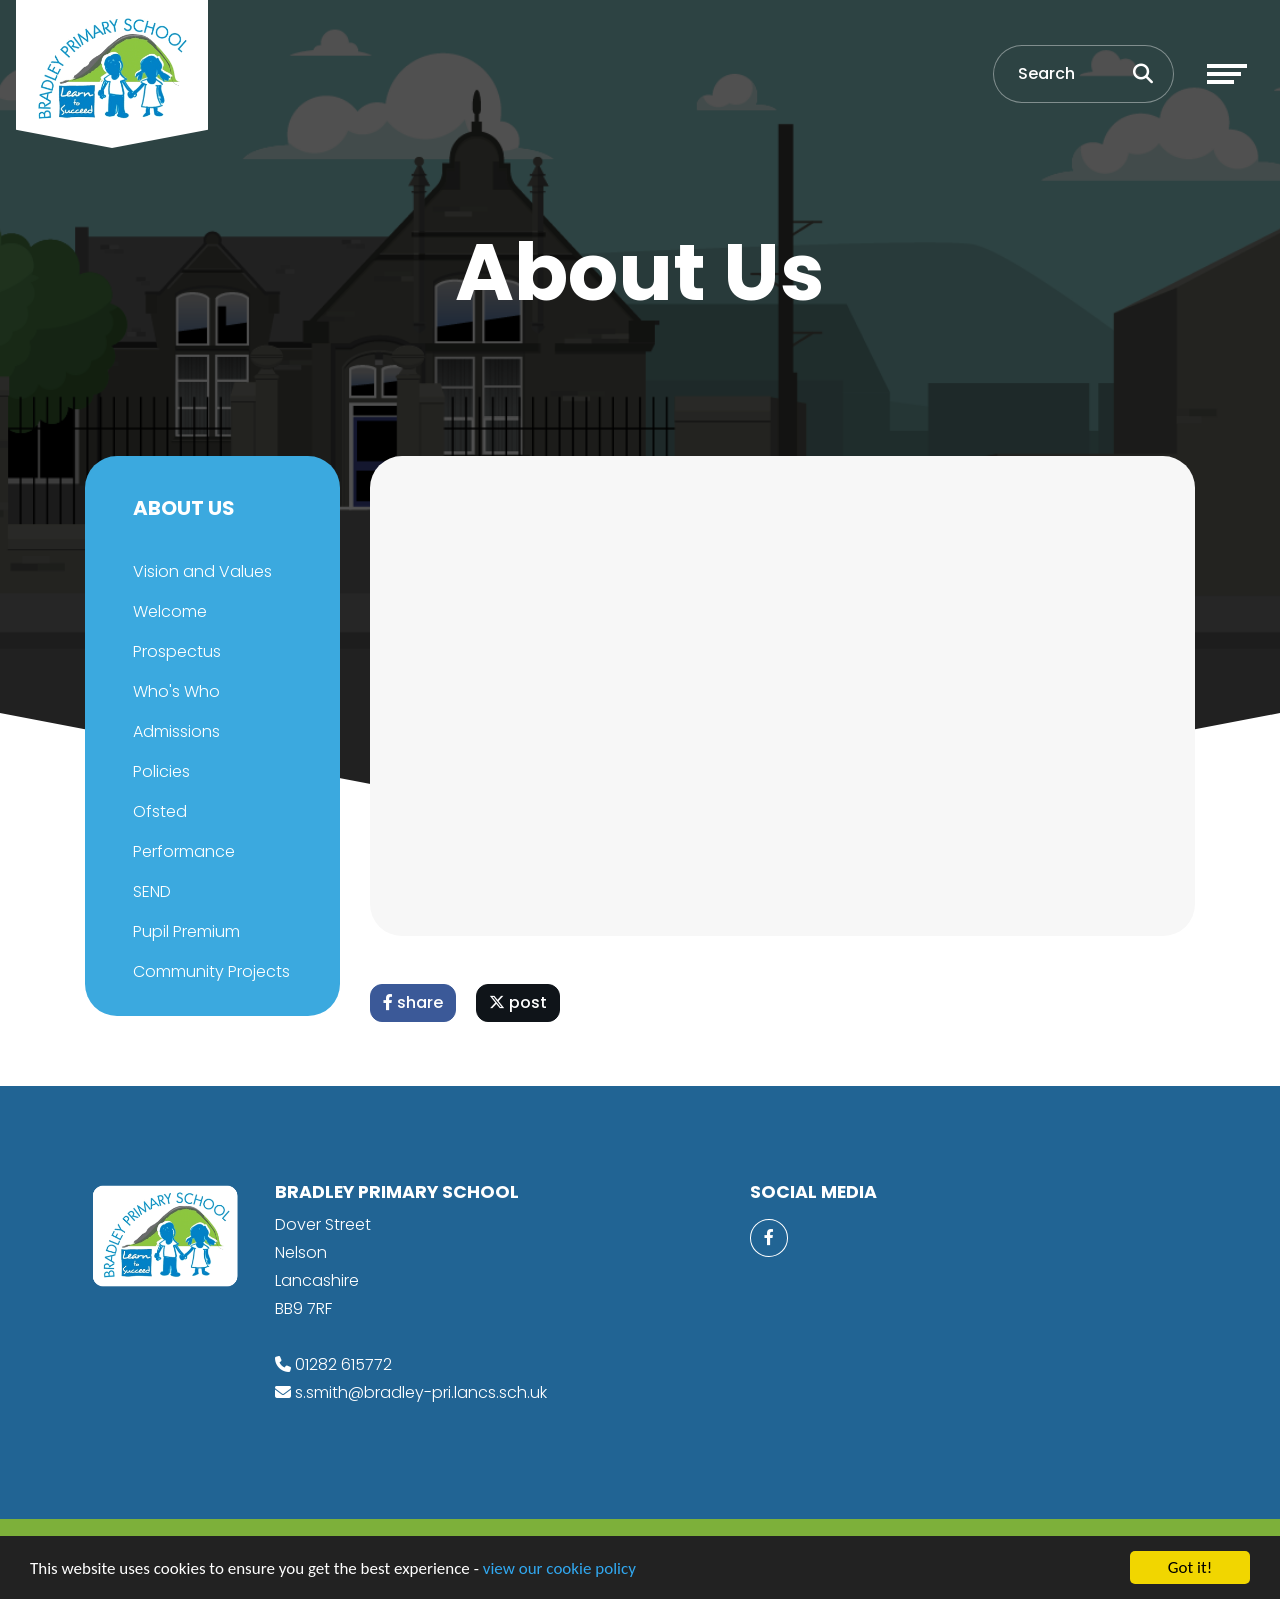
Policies (159, 771)
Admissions (174, 731)
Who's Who (174, 691)
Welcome (168, 611)
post (520, 1002)
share (415, 1002)
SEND (150, 891)
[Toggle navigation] (1227, 74)
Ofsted (158, 811)
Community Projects (209, 971)
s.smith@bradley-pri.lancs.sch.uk (421, 1392)
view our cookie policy (559, 1568)
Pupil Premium (184, 931)
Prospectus (175, 651)
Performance (182, 851)
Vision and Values (200, 571)
